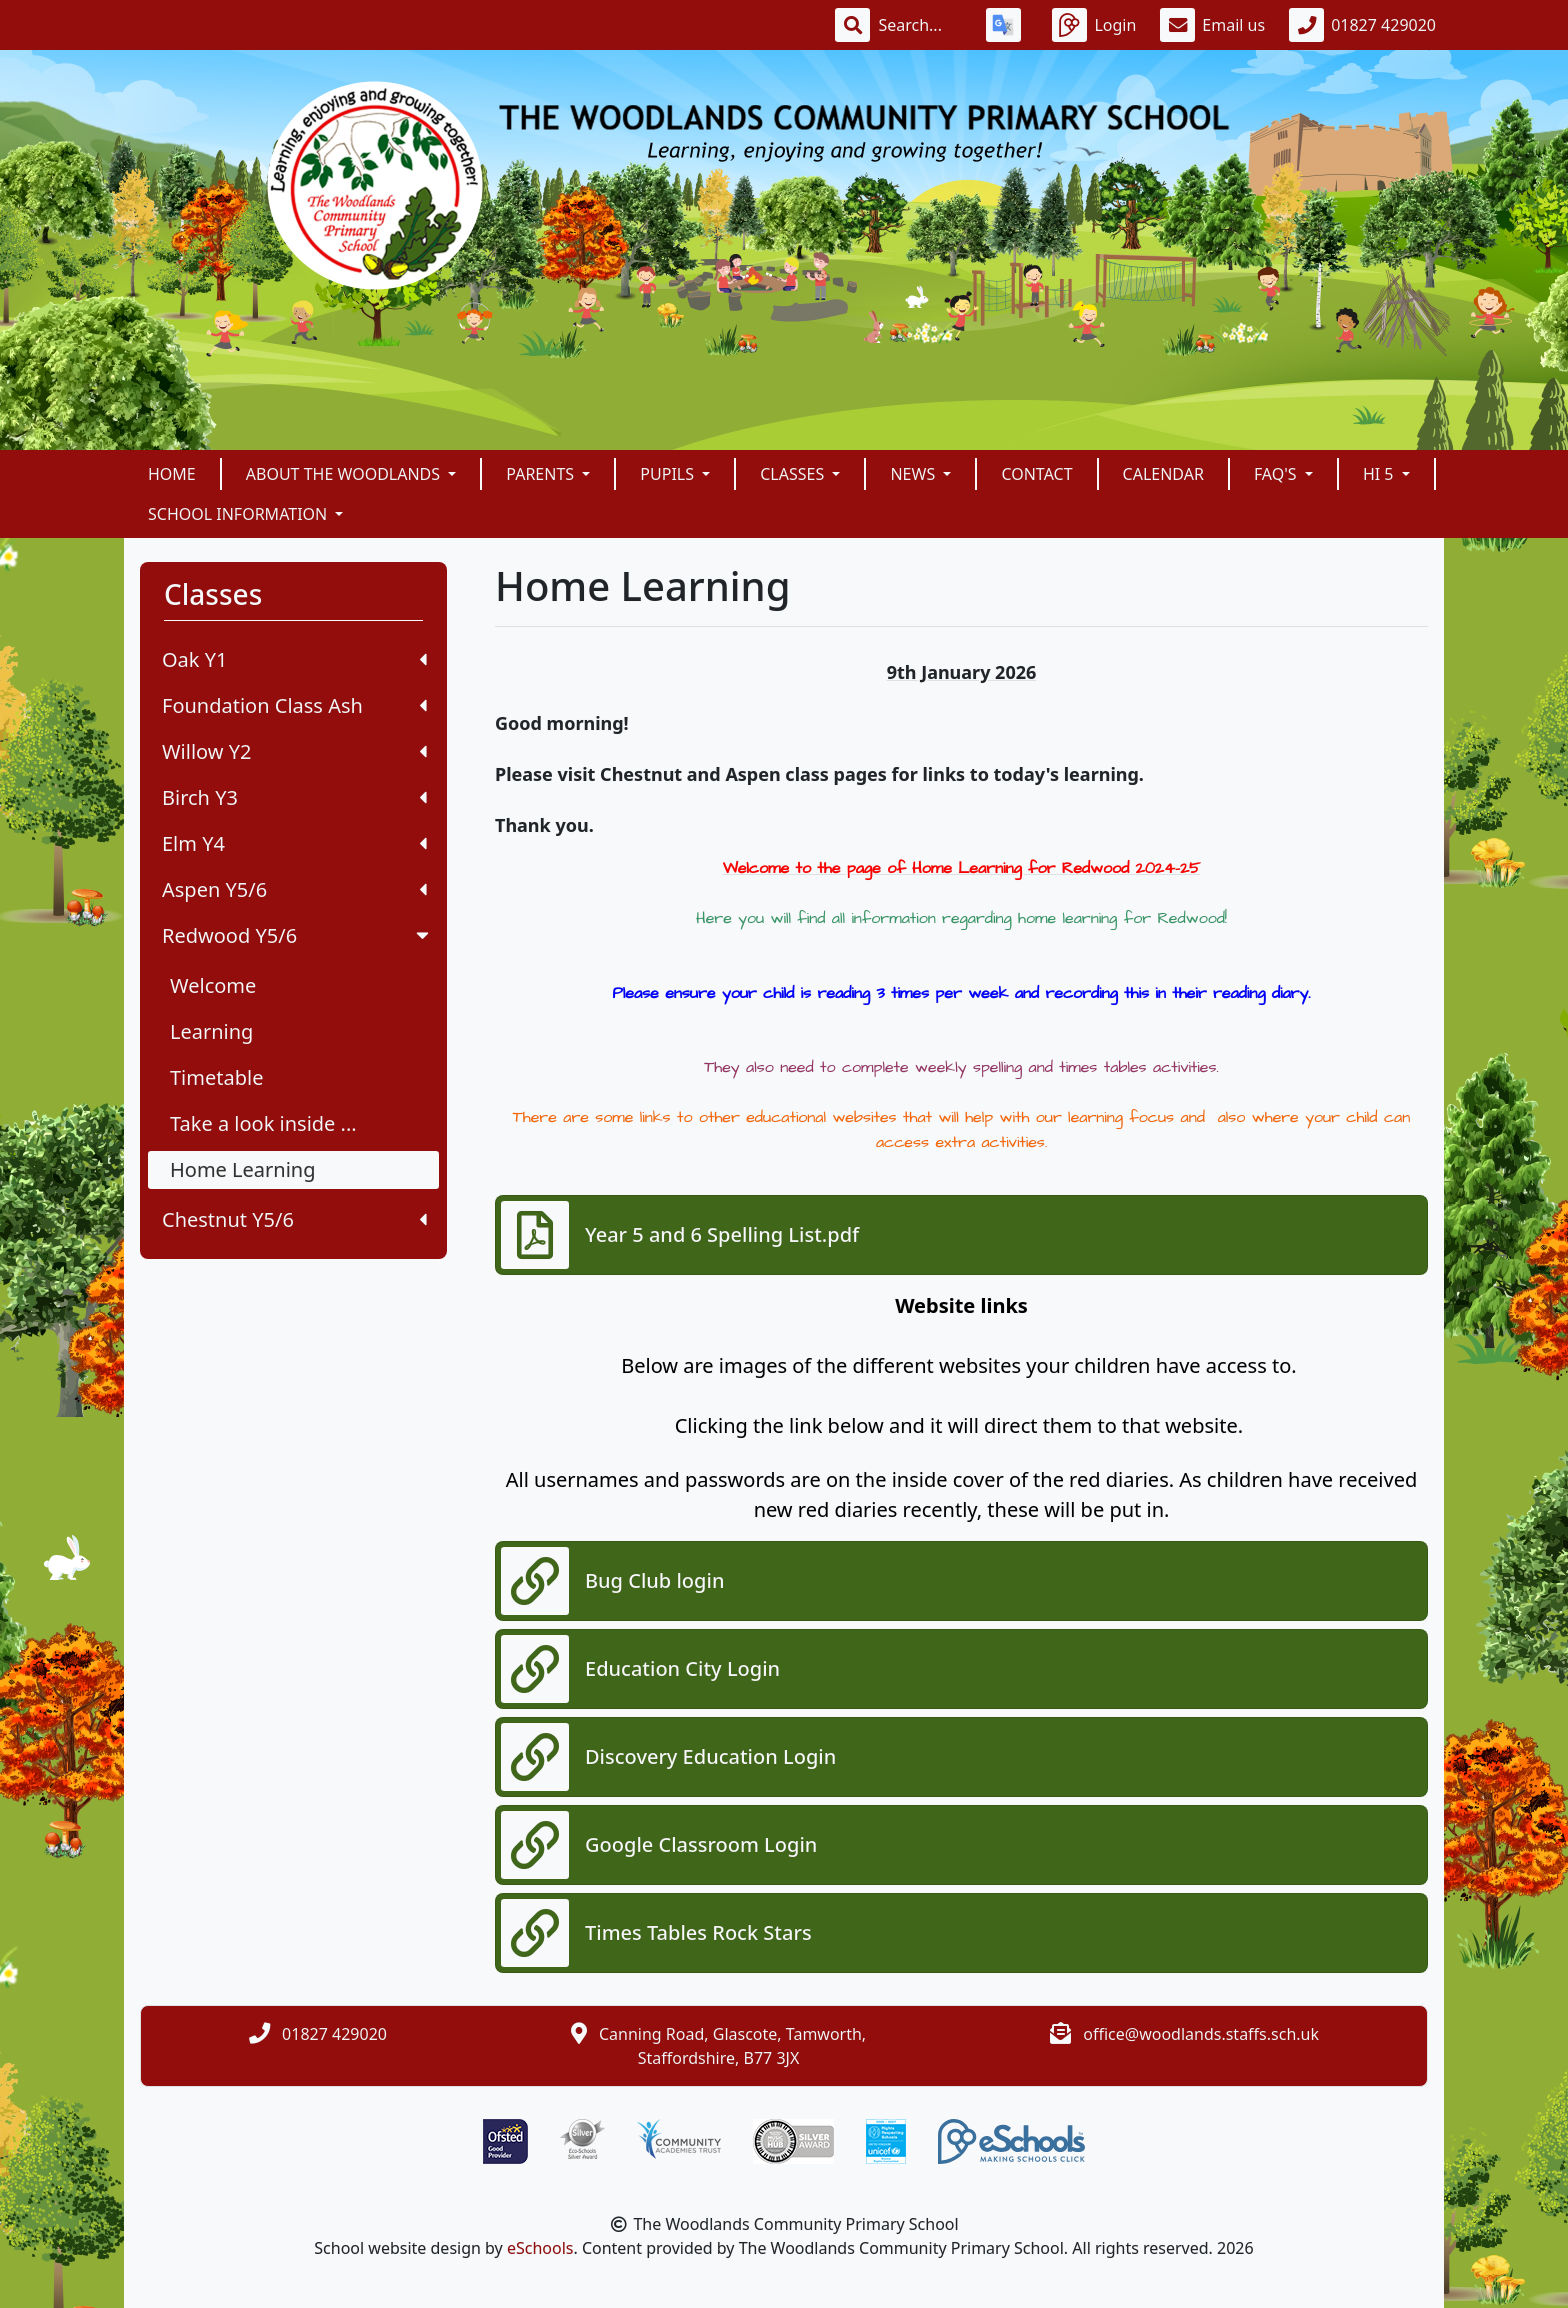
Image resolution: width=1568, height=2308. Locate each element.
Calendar (1163, 474)
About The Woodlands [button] (345, 474)
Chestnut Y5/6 (294, 1219)
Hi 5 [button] (1380, 474)
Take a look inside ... (263, 1123)
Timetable (216, 1077)
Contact (1036, 474)
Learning (211, 1031)
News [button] (914, 474)
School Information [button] (239, 514)
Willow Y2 (294, 751)
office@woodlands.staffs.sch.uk (1201, 2034)
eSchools (540, 2248)
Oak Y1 (294, 659)
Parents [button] (542, 474)
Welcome (213, 985)
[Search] (920, 25)
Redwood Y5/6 (297, 935)
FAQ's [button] (1277, 474)
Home (172, 474)
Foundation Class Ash (294, 705)
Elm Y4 (294, 843)
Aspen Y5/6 (294, 889)
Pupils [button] (669, 474)
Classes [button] (794, 474)
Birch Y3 (294, 797)
